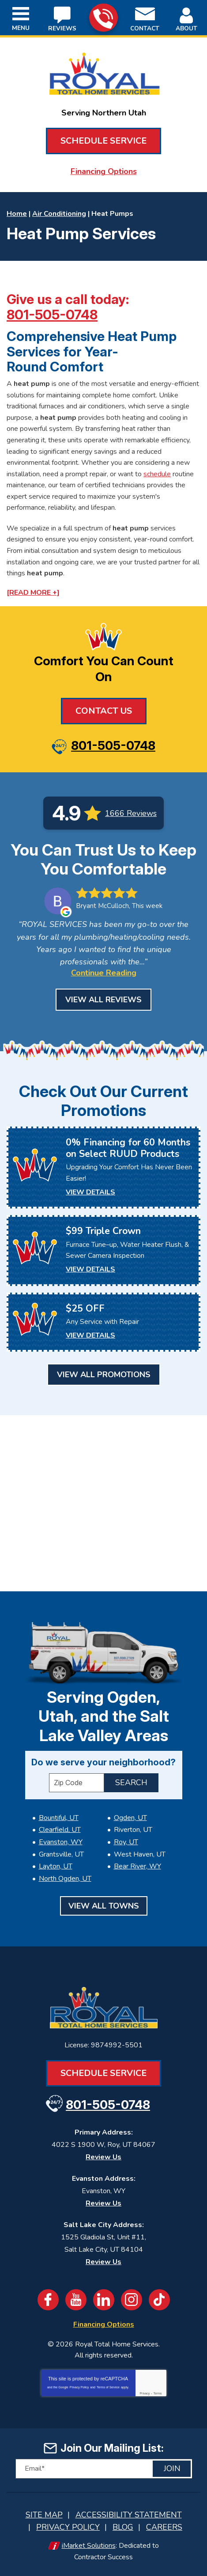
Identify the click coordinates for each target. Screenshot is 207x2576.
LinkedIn (103, 2299)
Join (172, 2468)
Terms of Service (108, 2387)
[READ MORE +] (33, 592)
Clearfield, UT (60, 1830)
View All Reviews (103, 999)
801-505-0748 (103, 18)
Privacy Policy (79, 2387)
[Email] (103, 2469)
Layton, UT (55, 1866)
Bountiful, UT (59, 1818)
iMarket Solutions (89, 2545)
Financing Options (104, 171)
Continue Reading (103, 973)
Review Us (103, 2157)
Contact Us (103, 711)
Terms (158, 2393)
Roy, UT (126, 1842)
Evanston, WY (61, 1842)
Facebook (48, 2299)
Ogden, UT (130, 1818)
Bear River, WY (137, 1866)
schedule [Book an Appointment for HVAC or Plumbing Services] (157, 474)
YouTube (76, 2299)
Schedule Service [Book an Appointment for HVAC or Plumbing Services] (103, 141)
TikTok (159, 2299)
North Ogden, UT (65, 1878)
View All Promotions (104, 1374)
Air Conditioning (59, 214)
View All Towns (103, 1906)
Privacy (144, 2393)
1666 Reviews (131, 813)
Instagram (131, 2299)
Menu (21, 28)
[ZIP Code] (76, 1782)
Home (17, 214)
